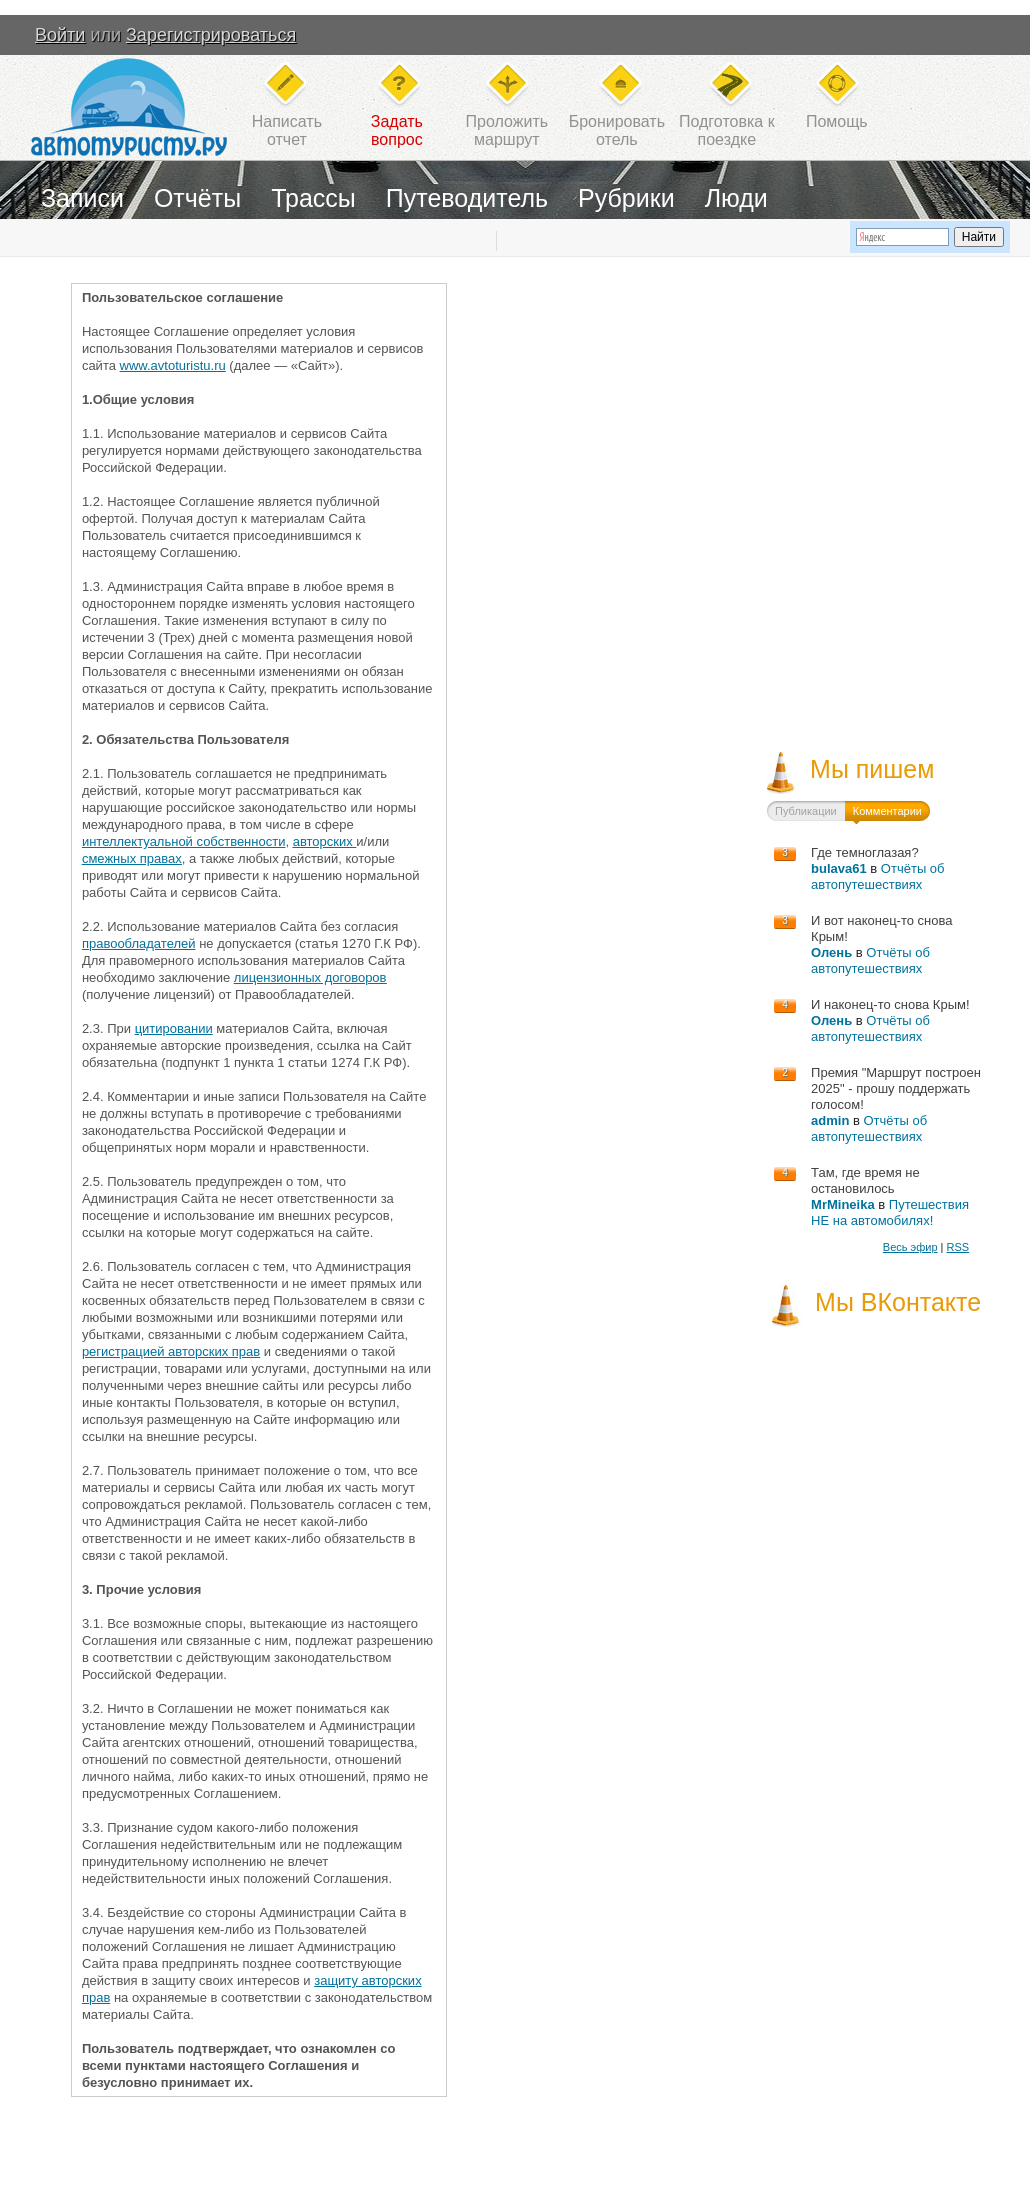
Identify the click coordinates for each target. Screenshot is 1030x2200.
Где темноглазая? (865, 852)
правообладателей (139, 943)
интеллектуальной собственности (184, 841)
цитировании (174, 1028)
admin (830, 1120)
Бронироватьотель (617, 130)
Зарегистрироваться (211, 35)
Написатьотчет (287, 130)
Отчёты (197, 198)
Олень (831, 952)
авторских (323, 841)
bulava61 (839, 868)
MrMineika (843, 1204)
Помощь (837, 121)
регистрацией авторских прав (171, 1351)
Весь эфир (910, 1247)
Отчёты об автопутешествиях (877, 876)
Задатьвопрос (397, 130)
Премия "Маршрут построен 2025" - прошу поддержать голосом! (896, 1088)
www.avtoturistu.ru (173, 365)
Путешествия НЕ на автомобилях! (890, 1212)
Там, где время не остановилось (865, 1180)
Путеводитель (467, 198)
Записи (82, 198)
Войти (60, 35)
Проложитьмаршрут (507, 130)
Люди (736, 198)
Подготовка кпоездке (727, 130)
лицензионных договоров (310, 977)
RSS (957, 1247)
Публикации (806, 811)
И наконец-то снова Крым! (890, 1004)
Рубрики (626, 198)
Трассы (313, 198)
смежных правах (132, 858)
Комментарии (887, 811)
